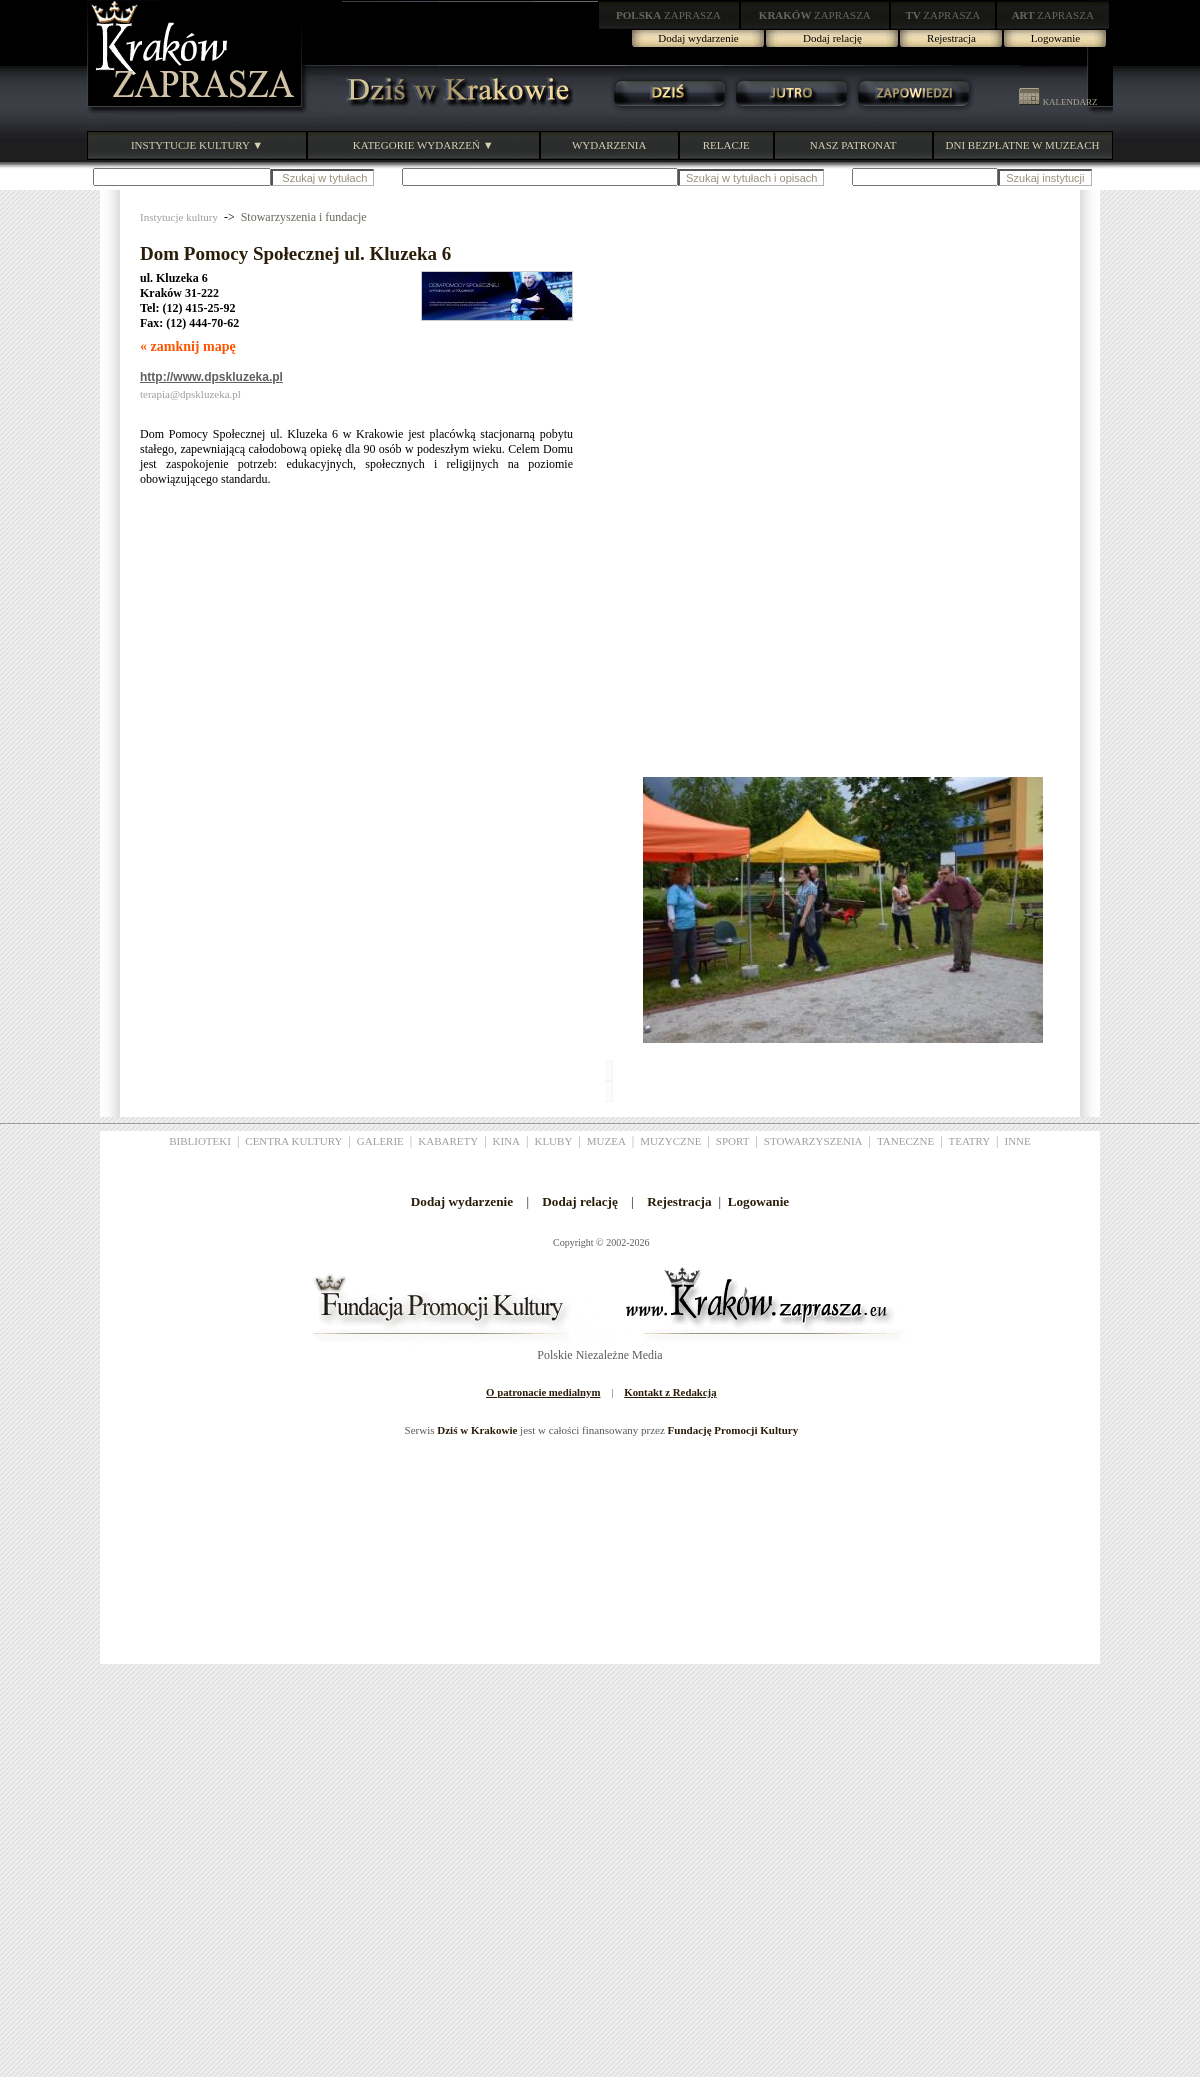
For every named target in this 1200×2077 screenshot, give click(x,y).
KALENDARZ (1058, 102)
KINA (507, 1141)
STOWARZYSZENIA (813, 1141)
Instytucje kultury (179, 217)
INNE (1018, 1141)
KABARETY (448, 1141)
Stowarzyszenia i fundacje (304, 217)
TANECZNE (905, 1141)
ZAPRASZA (668, 15)
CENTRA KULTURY (293, 1141)
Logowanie (1055, 38)
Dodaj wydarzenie (698, 38)
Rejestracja (951, 38)
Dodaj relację (832, 38)
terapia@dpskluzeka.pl (190, 394)
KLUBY (553, 1141)
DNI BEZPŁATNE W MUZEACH (1023, 145)
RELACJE (726, 145)
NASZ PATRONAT (853, 145)
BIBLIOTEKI (200, 1141)
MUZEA (606, 1141)
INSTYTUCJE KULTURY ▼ (197, 145)
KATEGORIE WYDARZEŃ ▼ (423, 145)
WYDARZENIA (609, 145)
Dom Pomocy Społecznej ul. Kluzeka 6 (295, 253)
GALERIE (380, 1141)
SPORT (733, 1141)
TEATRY (970, 1141)
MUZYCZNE (670, 1141)
